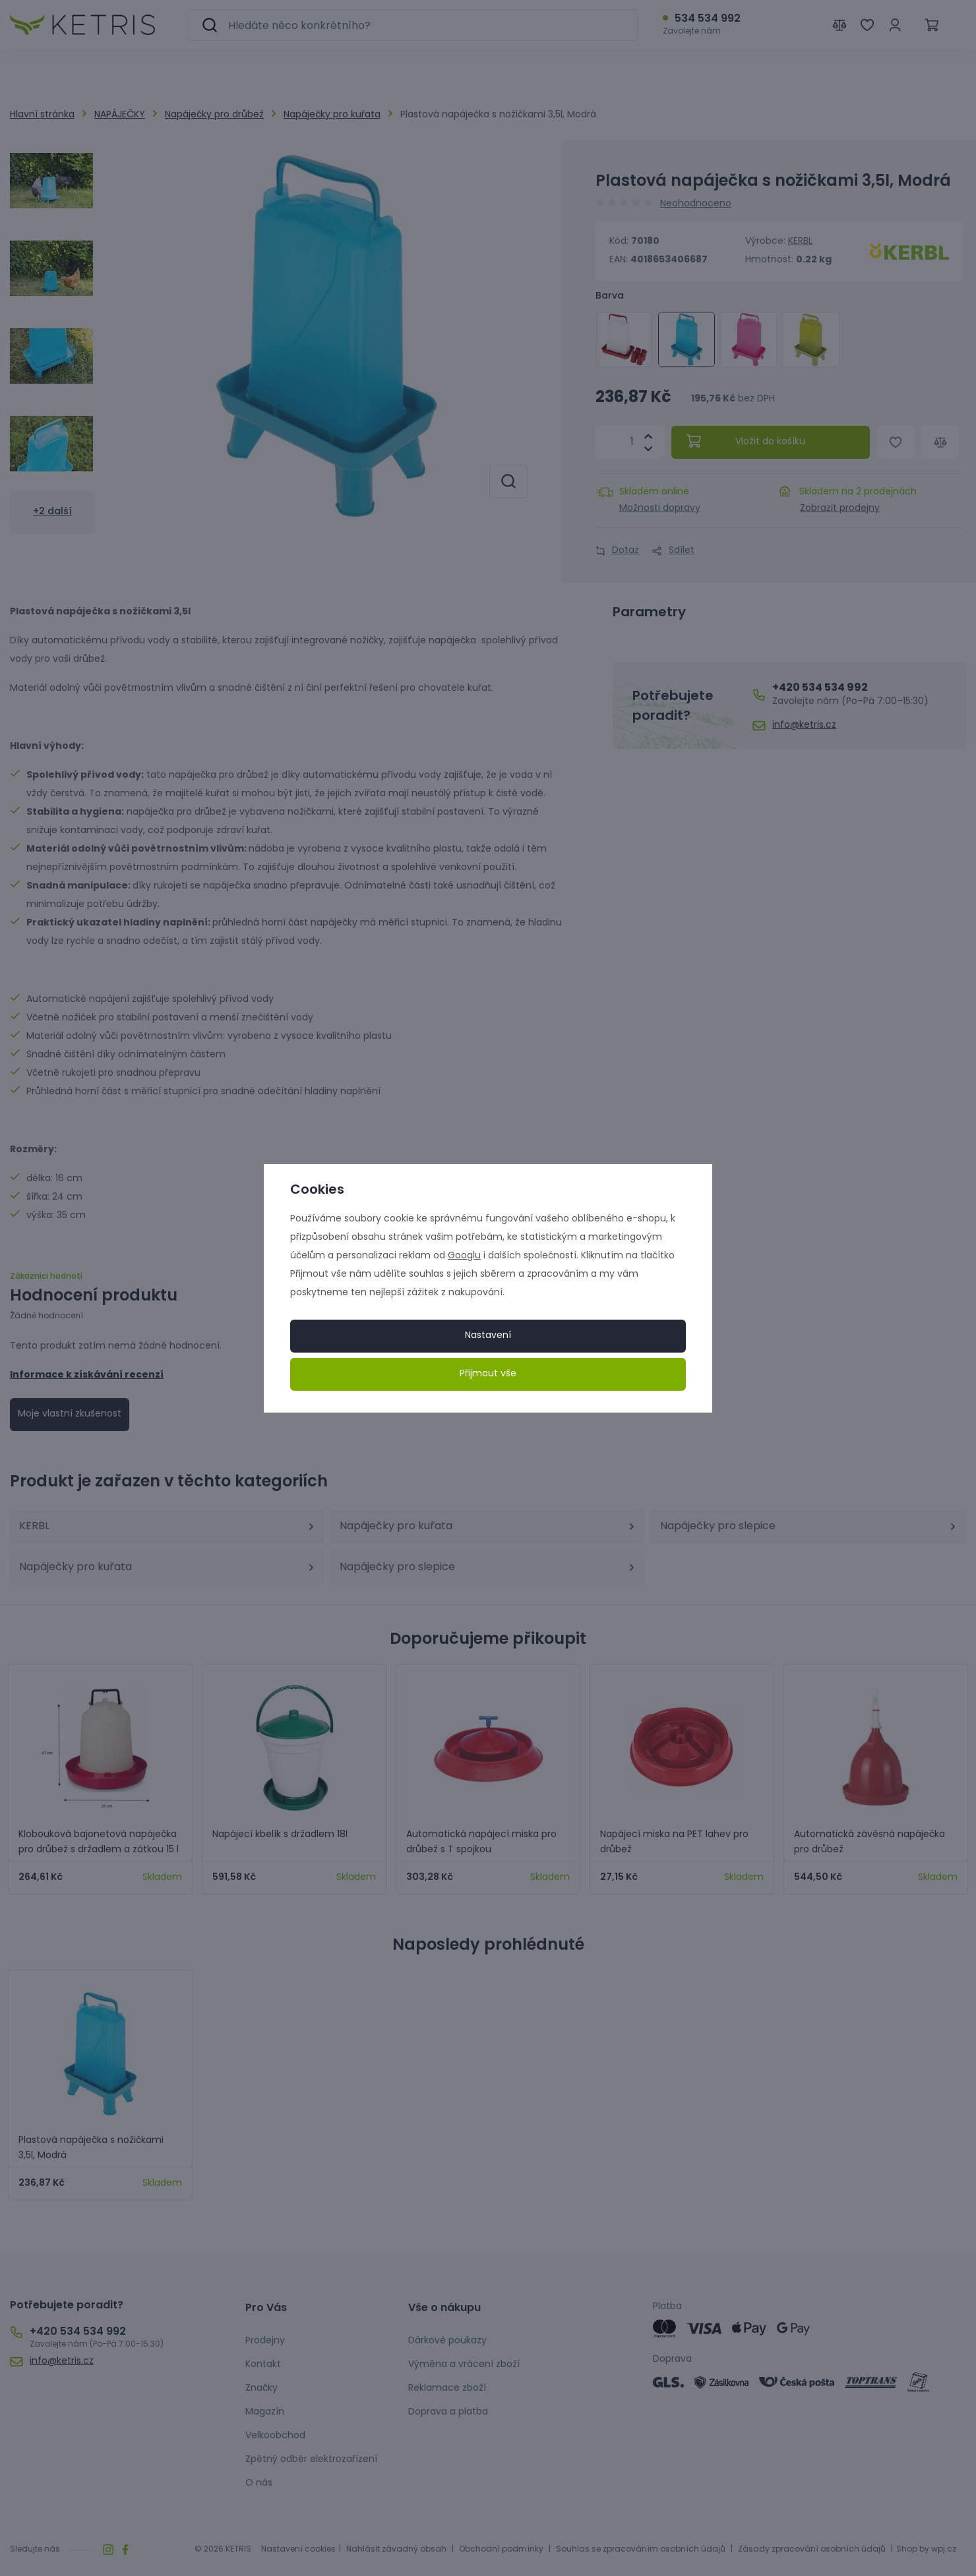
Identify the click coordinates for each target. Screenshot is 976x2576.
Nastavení (488, 1336)
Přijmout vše (488, 1374)
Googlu (464, 1256)
